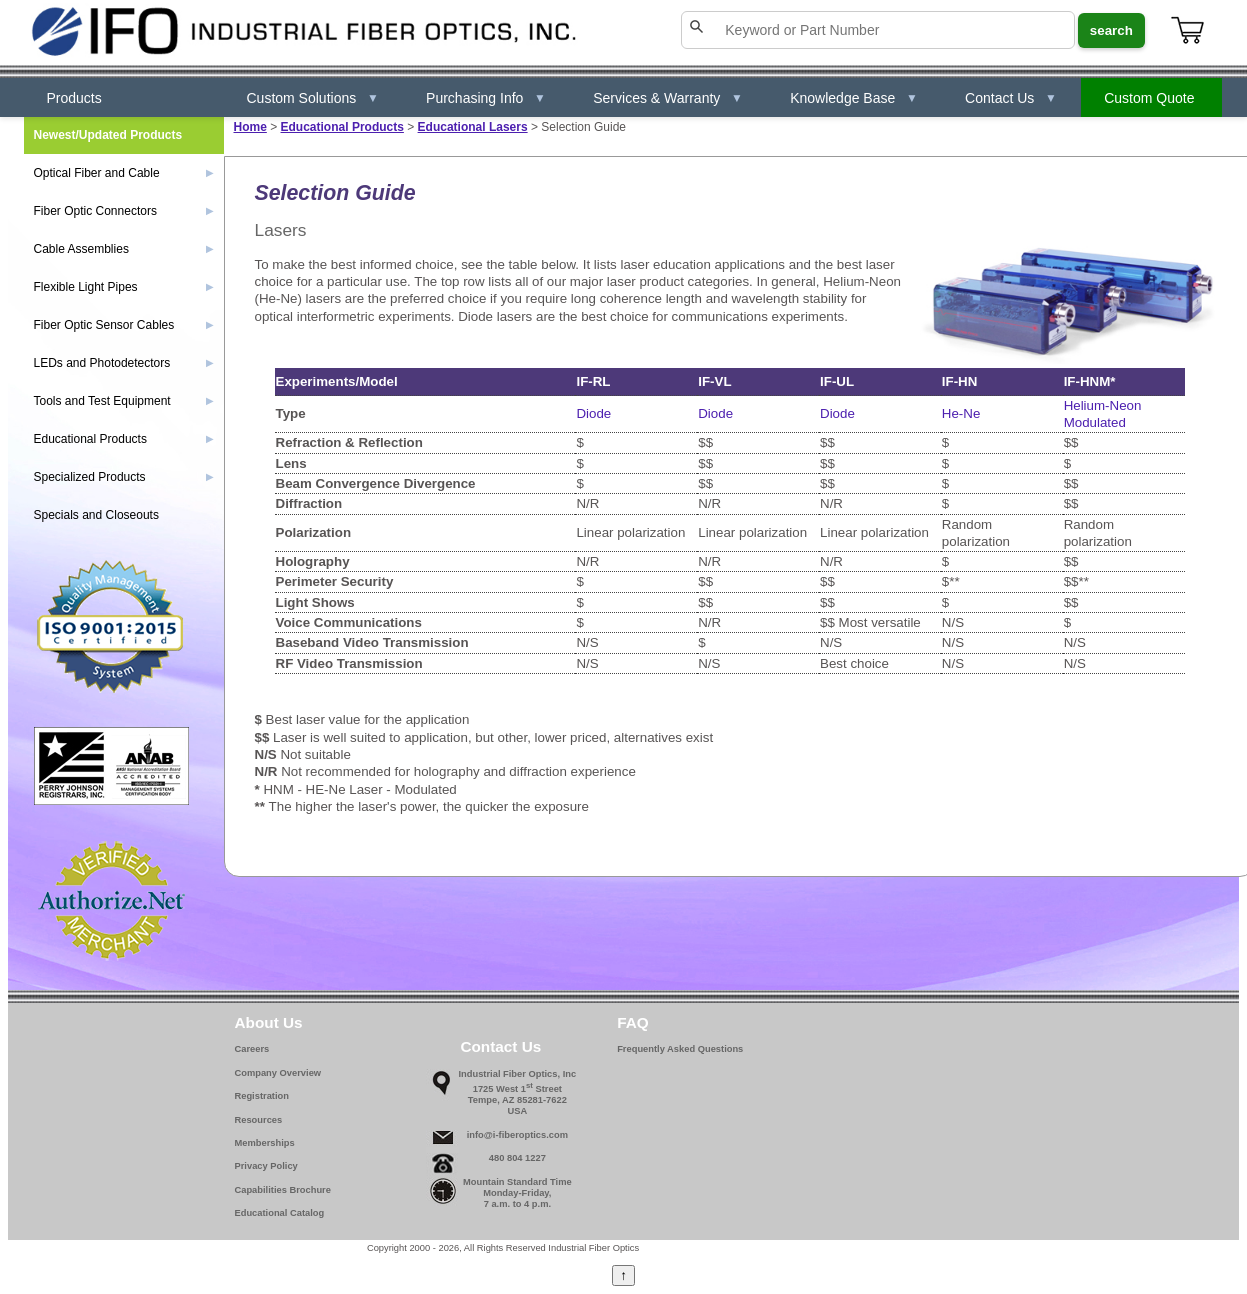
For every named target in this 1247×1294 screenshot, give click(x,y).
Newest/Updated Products (108, 135)
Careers (252, 1049)
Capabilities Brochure (283, 1190)
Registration (262, 1096)
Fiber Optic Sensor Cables (124, 325)
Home (250, 127)
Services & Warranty (668, 98)
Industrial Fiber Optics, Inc (518, 1074)
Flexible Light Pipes (124, 287)
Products (74, 98)
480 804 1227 (517, 1158)
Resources (259, 1120)
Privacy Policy (266, 1166)
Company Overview (278, 1073)
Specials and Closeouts (96, 515)
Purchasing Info (486, 98)
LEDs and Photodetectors (124, 363)
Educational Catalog (280, 1213)
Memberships (265, 1143)
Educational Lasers (473, 127)
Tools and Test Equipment (124, 401)
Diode (593, 413)
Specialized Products (124, 477)
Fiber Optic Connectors (124, 211)
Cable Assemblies (124, 249)
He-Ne (961, 413)
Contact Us (1011, 98)
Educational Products (342, 127)
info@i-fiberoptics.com (517, 1135)
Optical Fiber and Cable (124, 173)
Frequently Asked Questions (680, 1049)
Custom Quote (1149, 98)
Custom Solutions (313, 98)
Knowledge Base (854, 98)
